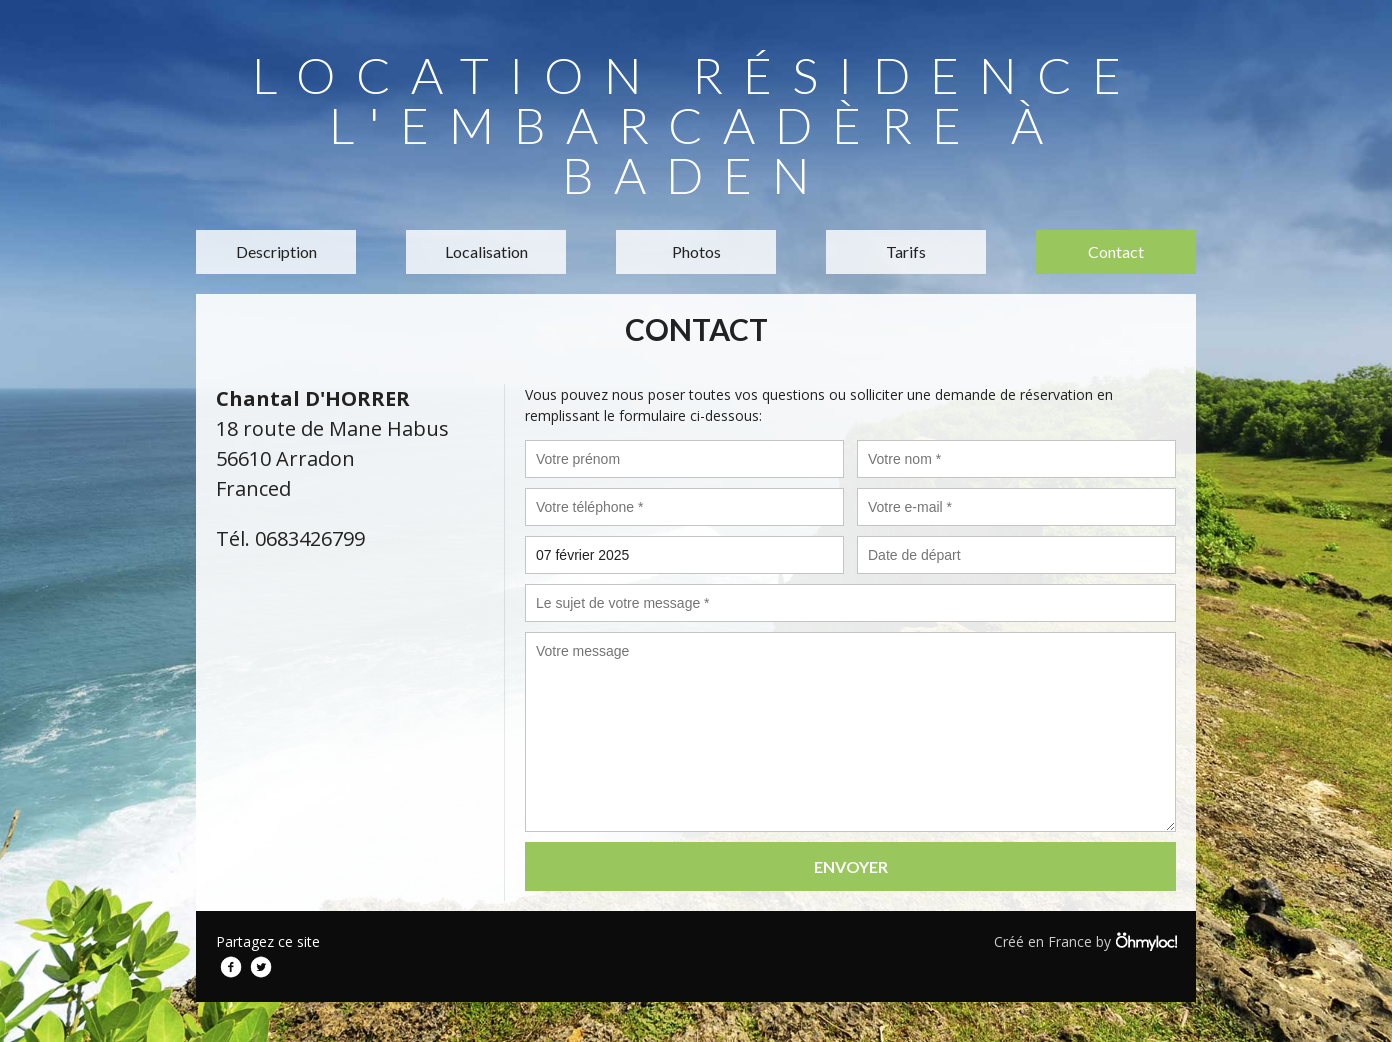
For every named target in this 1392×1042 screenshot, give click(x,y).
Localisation (486, 251)
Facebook (231, 967)
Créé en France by (1085, 941)
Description (276, 251)
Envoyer (851, 866)
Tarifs (906, 251)
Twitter (261, 967)
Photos (696, 251)
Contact (1116, 251)
